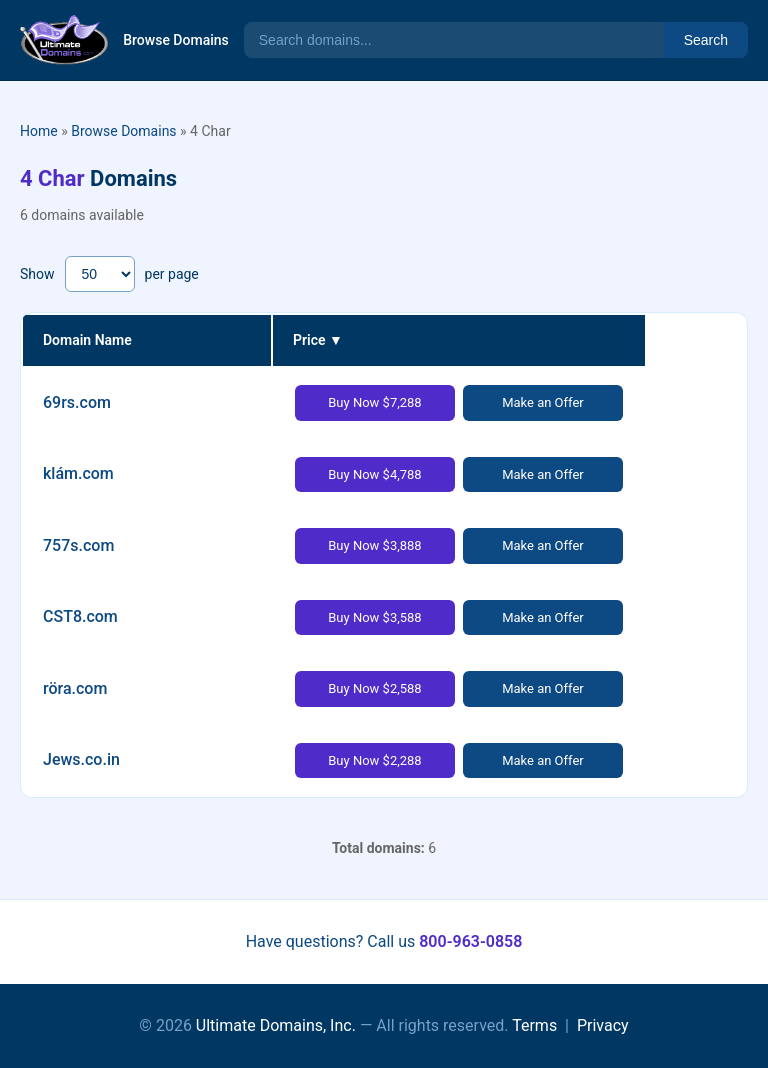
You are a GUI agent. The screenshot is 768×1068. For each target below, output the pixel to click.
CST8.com (80, 616)
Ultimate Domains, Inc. (276, 1025)
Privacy (603, 1025)
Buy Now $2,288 (374, 760)
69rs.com (77, 402)
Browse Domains (176, 40)
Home (39, 131)
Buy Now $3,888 (374, 545)
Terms (534, 1025)
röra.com (75, 688)
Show (37, 274)
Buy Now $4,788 (374, 474)
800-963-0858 (470, 941)
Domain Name (87, 340)
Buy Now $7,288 (374, 402)
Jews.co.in (81, 759)
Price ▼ (318, 340)
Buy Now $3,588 (374, 617)
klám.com (78, 473)
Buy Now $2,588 (374, 688)
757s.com (78, 545)
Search (706, 40)
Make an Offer (543, 402)
